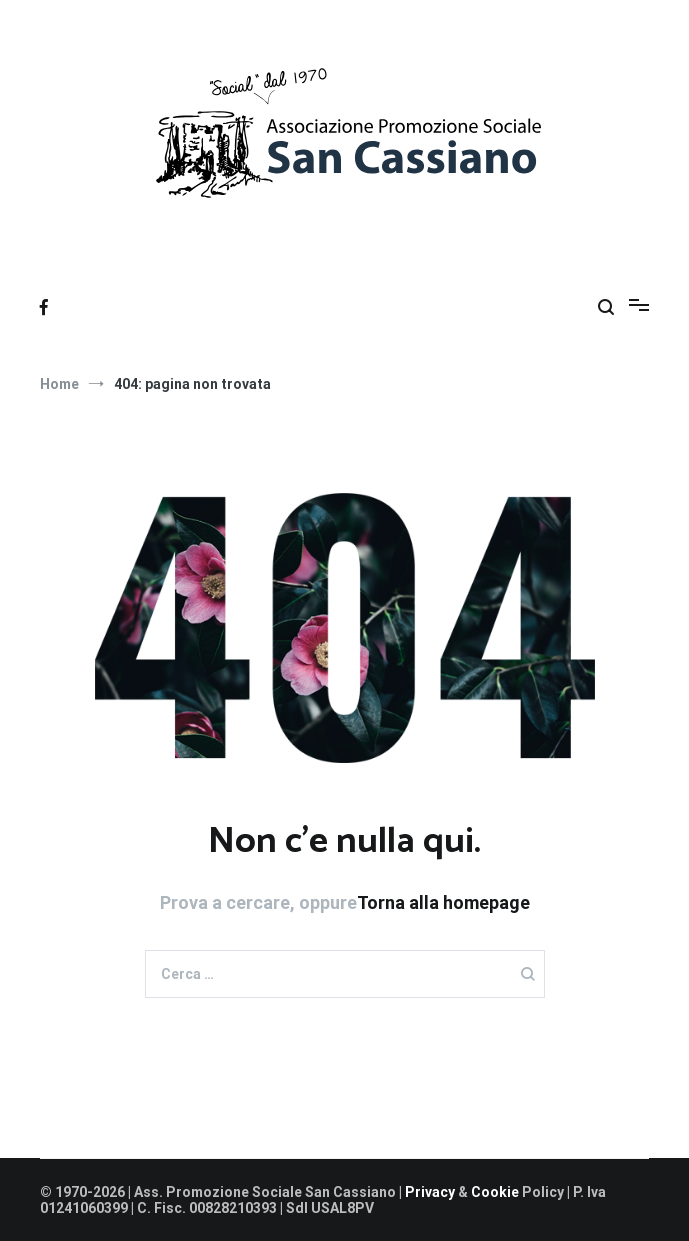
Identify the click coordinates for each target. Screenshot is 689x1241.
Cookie (495, 1192)
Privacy (431, 1192)
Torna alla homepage (443, 902)
